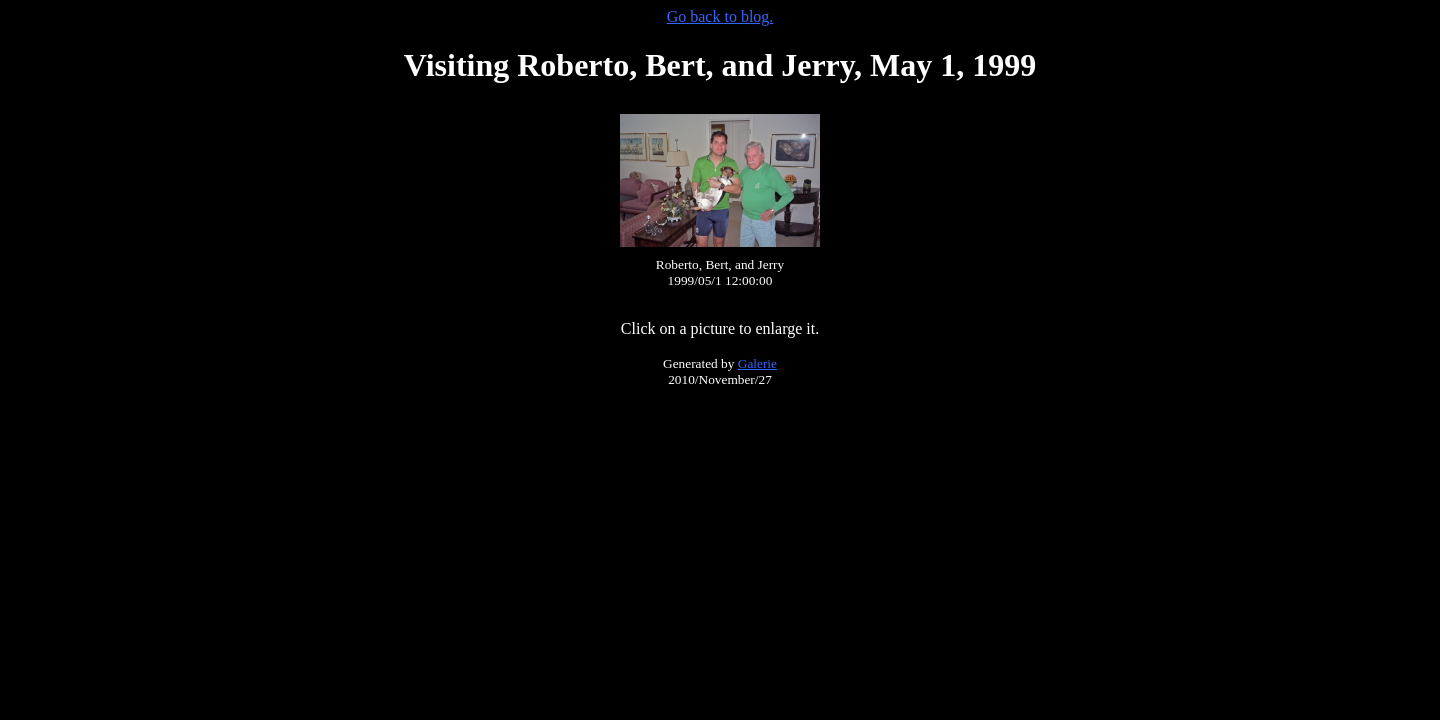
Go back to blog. (720, 16)
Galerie (757, 363)
